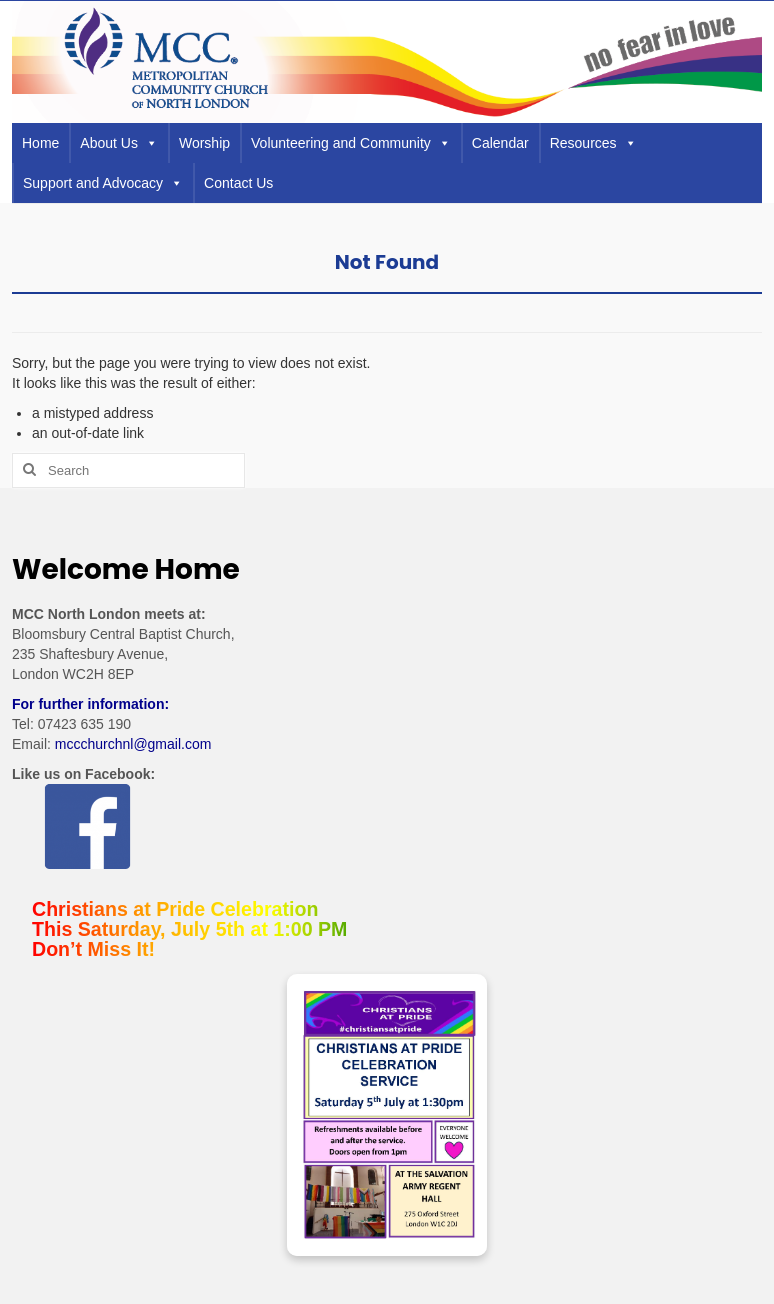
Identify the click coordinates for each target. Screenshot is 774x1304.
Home (40, 143)
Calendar (500, 143)
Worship (204, 143)
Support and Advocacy (103, 183)
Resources (593, 143)
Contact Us (238, 183)
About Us (119, 143)
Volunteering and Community (351, 143)
